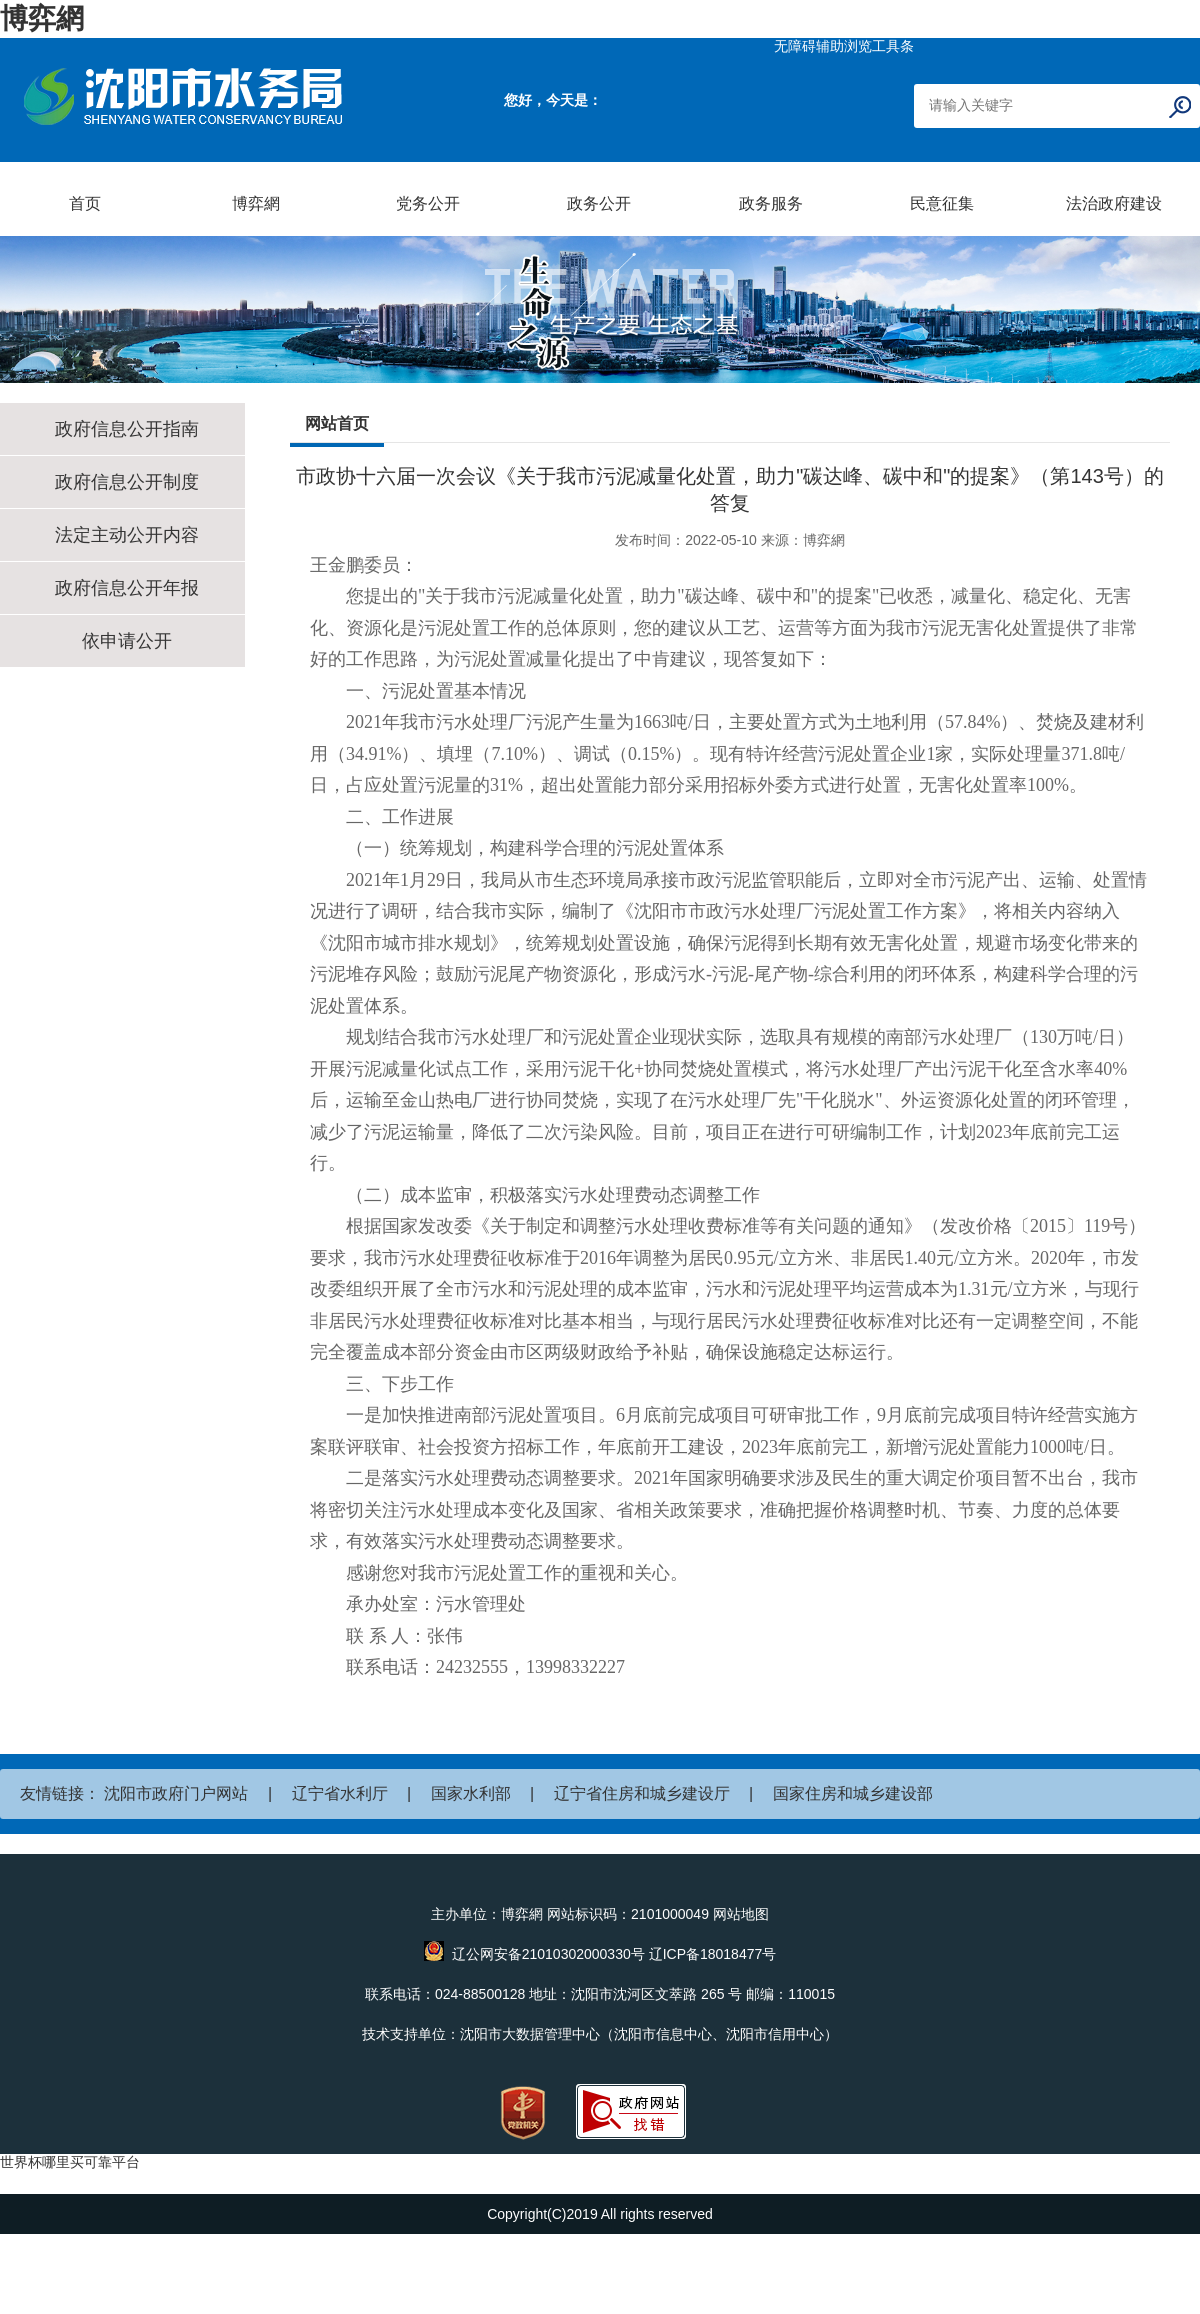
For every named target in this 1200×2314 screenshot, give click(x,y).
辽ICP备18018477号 (713, 1954)
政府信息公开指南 (127, 429)
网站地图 (741, 1914)
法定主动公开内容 (127, 535)
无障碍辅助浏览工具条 (844, 46)
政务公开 (599, 203)
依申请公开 (127, 641)
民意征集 (942, 203)
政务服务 (771, 203)
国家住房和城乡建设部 (853, 1793)
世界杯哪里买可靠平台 (70, 2162)
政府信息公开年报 (127, 588)
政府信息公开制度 (127, 482)
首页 (85, 203)
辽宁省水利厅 (340, 1793)
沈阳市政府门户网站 (176, 1793)
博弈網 (42, 18)
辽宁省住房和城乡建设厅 (642, 1793)
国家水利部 (471, 1793)
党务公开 (428, 203)
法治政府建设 (1114, 203)
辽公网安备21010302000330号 (548, 1954)
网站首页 (337, 423)
